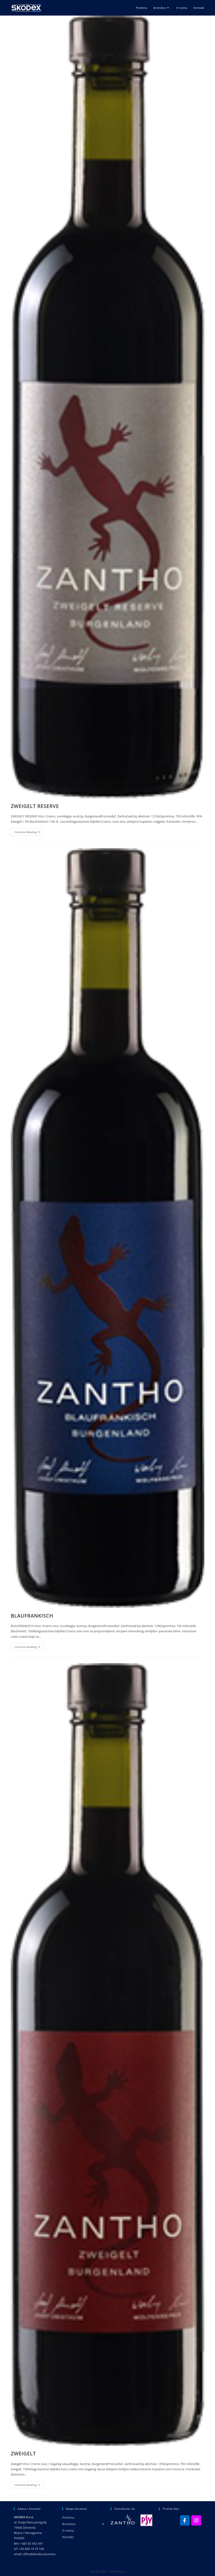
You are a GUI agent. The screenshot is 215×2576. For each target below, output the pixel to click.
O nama (68, 2530)
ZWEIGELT (23, 2453)
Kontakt (68, 2537)
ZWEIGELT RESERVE (35, 805)
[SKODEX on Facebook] (185, 2520)
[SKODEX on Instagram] (196, 2520)
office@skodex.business (39, 2554)
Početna (68, 2517)
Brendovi (83, 2524)
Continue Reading (28, 831)
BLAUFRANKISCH (32, 1615)
